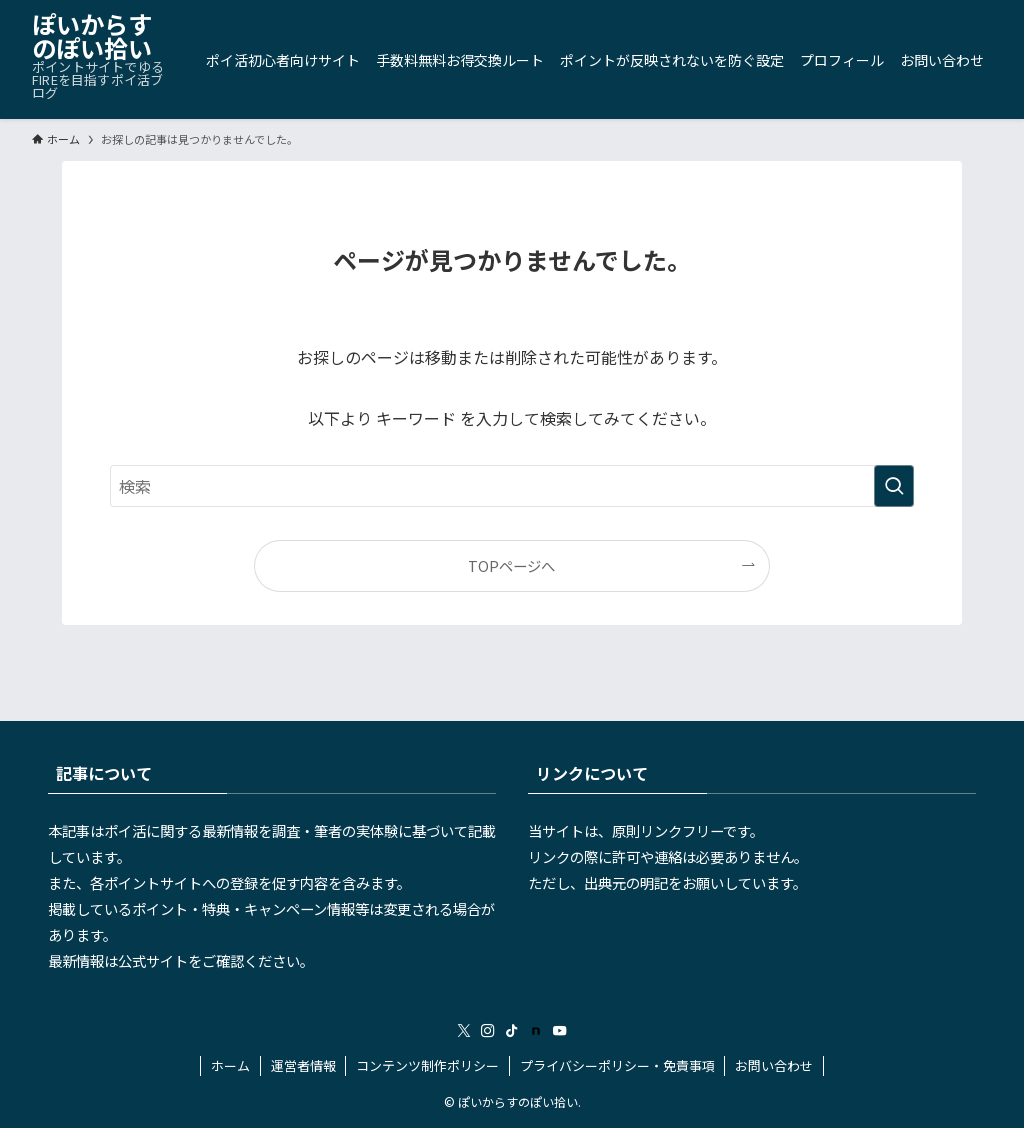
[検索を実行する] (894, 486)
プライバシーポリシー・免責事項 (617, 1065)
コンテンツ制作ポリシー (427, 1065)
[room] (536, 1031)
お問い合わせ (774, 1065)
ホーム (230, 1065)
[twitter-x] (464, 1031)
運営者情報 (303, 1065)
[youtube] (560, 1031)
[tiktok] (512, 1031)
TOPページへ (511, 565)
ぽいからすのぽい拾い (92, 36)
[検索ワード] (512, 486)
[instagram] (488, 1031)
